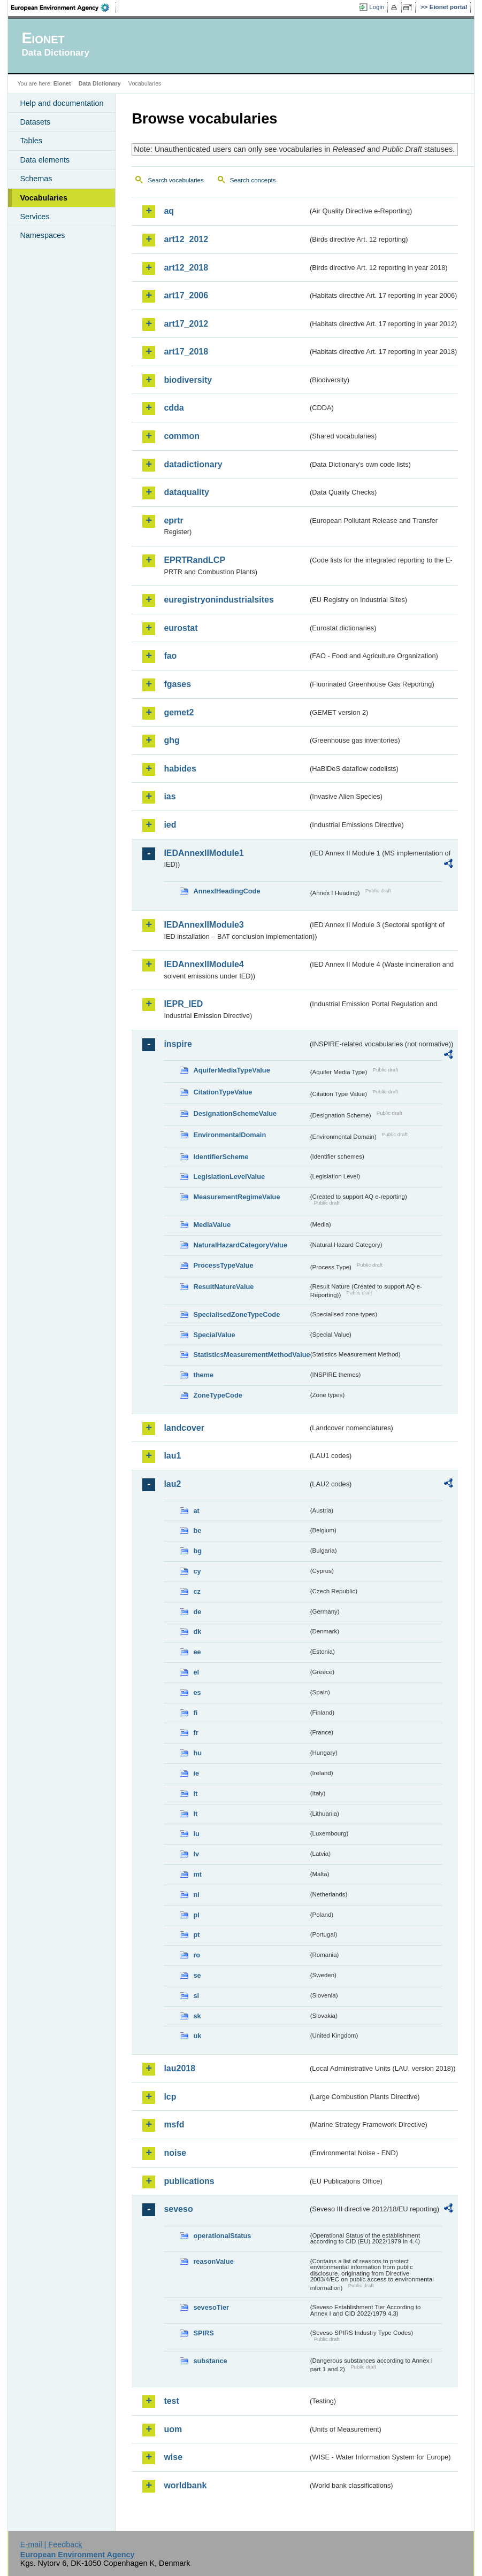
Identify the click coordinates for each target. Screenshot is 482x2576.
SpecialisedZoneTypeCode (236, 1314)
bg (197, 1551)
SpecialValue (214, 1335)
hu (197, 1753)
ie (196, 1773)
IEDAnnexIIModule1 (203, 853)
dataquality (186, 492)
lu (196, 1834)
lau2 (172, 1483)
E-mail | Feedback (51, 2544)
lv (196, 1854)
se (197, 1975)
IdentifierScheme (220, 1157)
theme (203, 1375)
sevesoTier (211, 2307)
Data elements (45, 160)
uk (197, 2036)
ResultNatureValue (223, 1287)
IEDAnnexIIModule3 (203, 924)
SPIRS (203, 2333)
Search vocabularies (175, 180)
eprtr (173, 520)
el (196, 1672)
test (171, 2400)
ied (170, 824)
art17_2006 (186, 295)
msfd (174, 2124)
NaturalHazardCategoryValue (240, 1245)
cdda (173, 407)
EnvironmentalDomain (229, 1135)
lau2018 (179, 2068)
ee (197, 1652)
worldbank (185, 2485)
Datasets (35, 122)
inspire (178, 1043)
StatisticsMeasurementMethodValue (250, 1355)
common (182, 436)
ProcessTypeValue (223, 1265)
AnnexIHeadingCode (226, 891)
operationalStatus (222, 2236)
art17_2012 (186, 323)
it (195, 1794)
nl (196, 1895)
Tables (31, 140)
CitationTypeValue (222, 1092)
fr (195, 1733)
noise (175, 2152)
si (196, 1996)
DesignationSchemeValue (235, 1113)
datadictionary (193, 464)
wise (173, 2457)
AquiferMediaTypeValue (231, 1070)
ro (196, 1955)
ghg (171, 740)
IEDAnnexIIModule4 (203, 964)
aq (169, 210)
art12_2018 (186, 267)
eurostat (180, 628)
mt (197, 1874)
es (197, 1692)
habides (180, 768)
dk (197, 1632)
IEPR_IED (183, 1003)
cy (197, 1571)
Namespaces (42, 235)
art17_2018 (186, 351)
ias (169, 796)
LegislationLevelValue (229, 1177)
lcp (170, 2096)
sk (197, 2016)
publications (189, 2181)
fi (195, 1713)
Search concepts (253, 180)
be (197, 1530)
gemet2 (179, 712)
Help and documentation (61, 103)
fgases (177, 684)
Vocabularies (43, 198)
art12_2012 (186, 239)
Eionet (62, 83)
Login (376, 7)
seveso (178, 2208)
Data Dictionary (100, 83)
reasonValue (213, 2261)
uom (173, 2429)
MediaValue (212, 1225)
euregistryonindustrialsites (218, 599)
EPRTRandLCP (194, 560)
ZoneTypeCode (217, 1395)
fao (170, 655)
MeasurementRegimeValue (236, 1197)
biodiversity (188, 379)
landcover (184, 1427)
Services (34, 216)
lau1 (172, 1455)
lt (195, 1814)
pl (196, 1915)
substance (210, 2361)
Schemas (36, 178)
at (196, 1511)
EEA (63, 7)
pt (196, 1935)
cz (197, 1591)
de (197, 1612)
